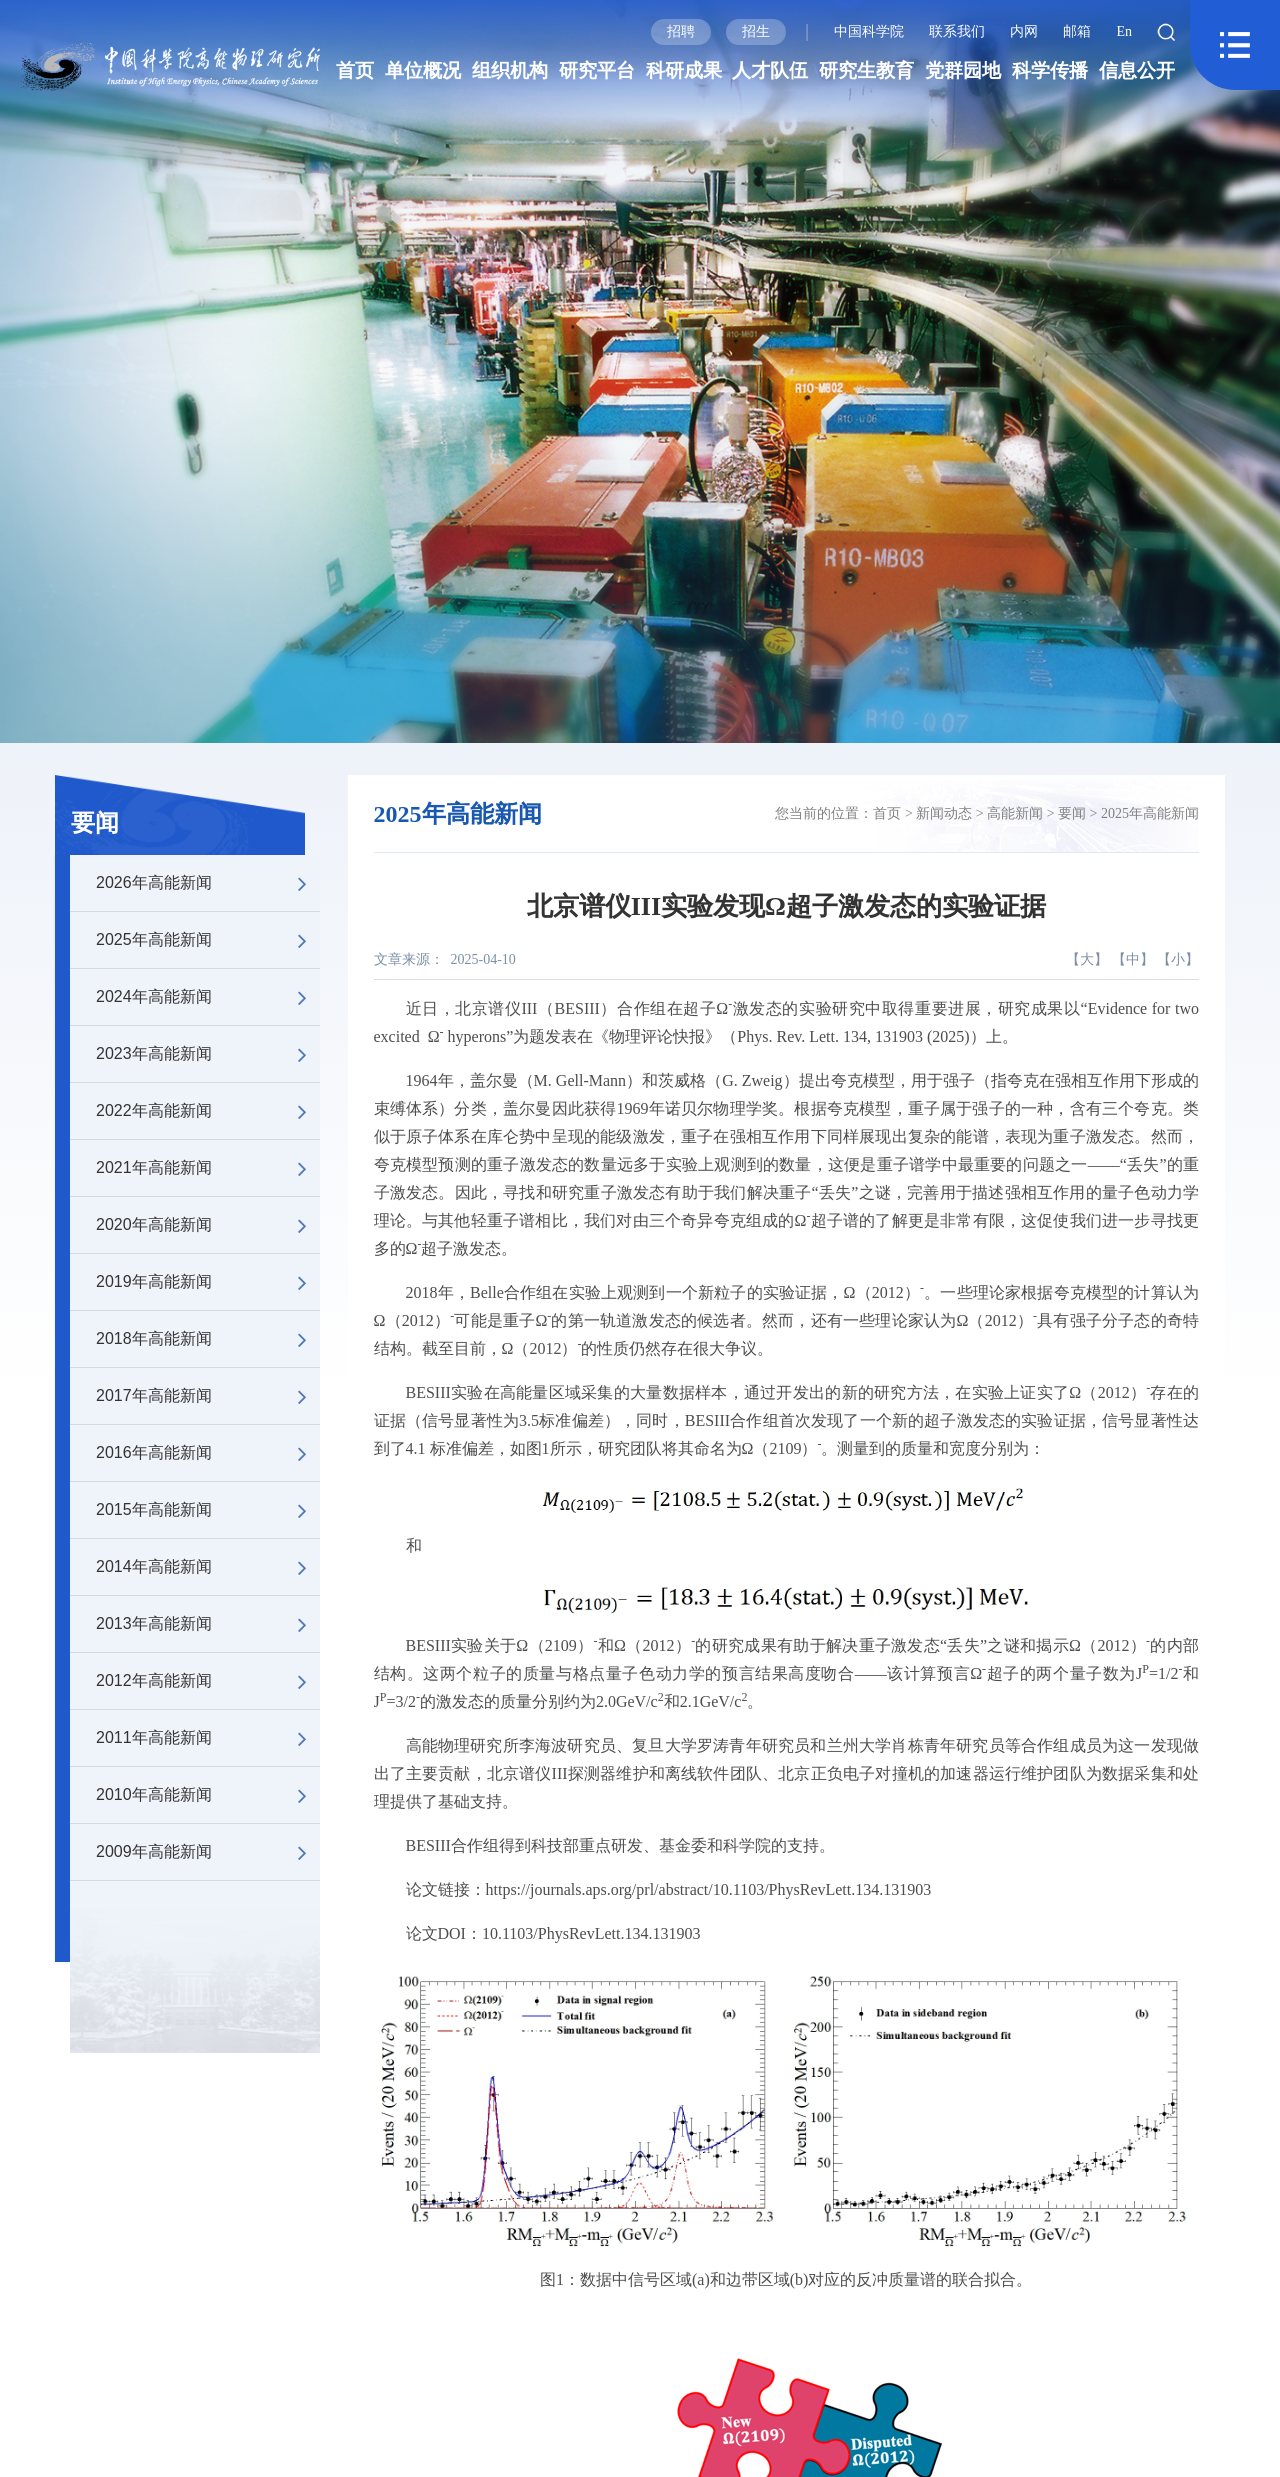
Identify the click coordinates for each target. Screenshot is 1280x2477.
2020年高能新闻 (208, 1225)
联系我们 (957, 31)
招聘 (681, 31)
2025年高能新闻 (208, 940)
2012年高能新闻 (208, 1681)
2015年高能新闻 (208, 1510)
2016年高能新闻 (208, 1453)
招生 (756, 31)
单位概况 (423, 70)
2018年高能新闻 (208, 1339)
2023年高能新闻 (208, 1054)
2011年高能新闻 (208, 1738)
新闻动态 (944, 813)
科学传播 (1050, 70)
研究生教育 (866, 70)
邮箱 (1077, 31)
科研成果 (684, 70)
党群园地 (963, 70)
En (1124, 31)
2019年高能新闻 (208, 1282)
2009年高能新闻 (208, 1852)
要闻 (95, 823)
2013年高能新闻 (208, 1624)
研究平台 (597, 70)
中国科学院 (869, 31)
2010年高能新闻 (208, 1795)
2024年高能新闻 (208, 997)
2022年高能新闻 (208, 1111)
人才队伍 (770, 70)
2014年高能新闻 (208, 1567)
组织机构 (510, 70)
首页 (355, 70)
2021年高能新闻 (208, 1168)
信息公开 (1137, 70)
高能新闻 (1015, 813)
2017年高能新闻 (208, 1396)
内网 (1024, 31)
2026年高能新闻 (208, 883)
